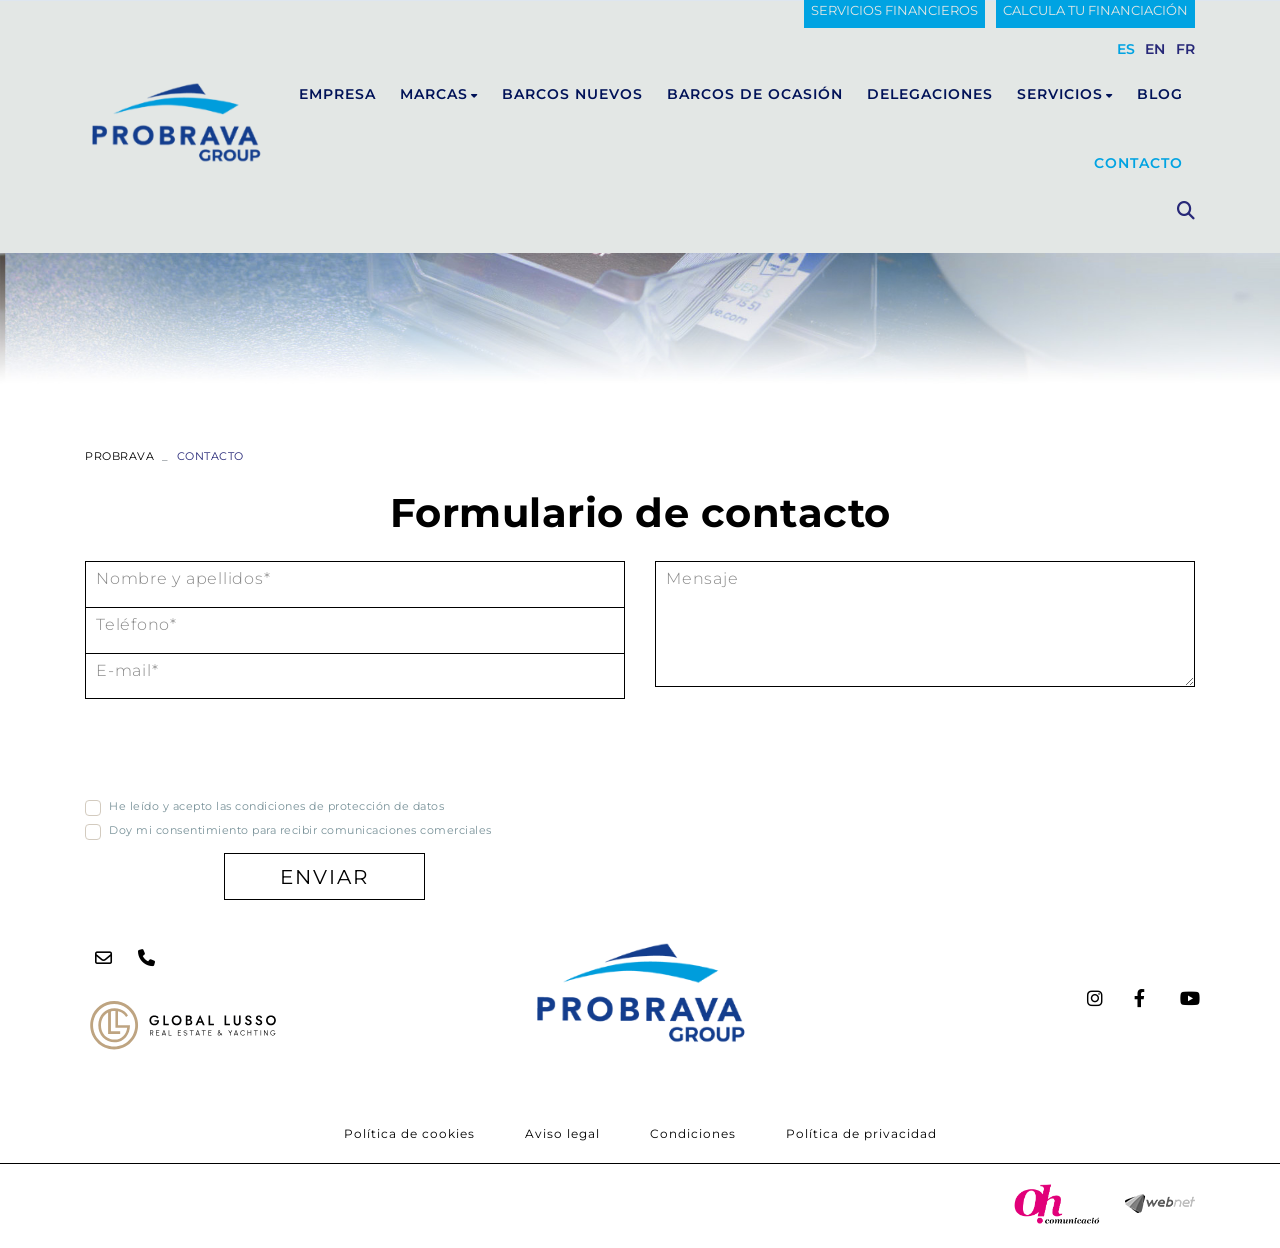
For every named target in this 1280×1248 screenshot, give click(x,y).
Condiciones (693, 1133)
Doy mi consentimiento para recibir (213, 830)
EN (1155, 49)
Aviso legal (562, 1133)
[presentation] (237, 752)
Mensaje (702, 578)
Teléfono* (136, 624)
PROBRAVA (119, 456)
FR (1186, 49)
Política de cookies (409, 1133)
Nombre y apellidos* (183, 578)
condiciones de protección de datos (339, 806)
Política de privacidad (861, 1133)
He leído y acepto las (170, 806)
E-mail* (127, 670)
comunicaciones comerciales (406, 830)
